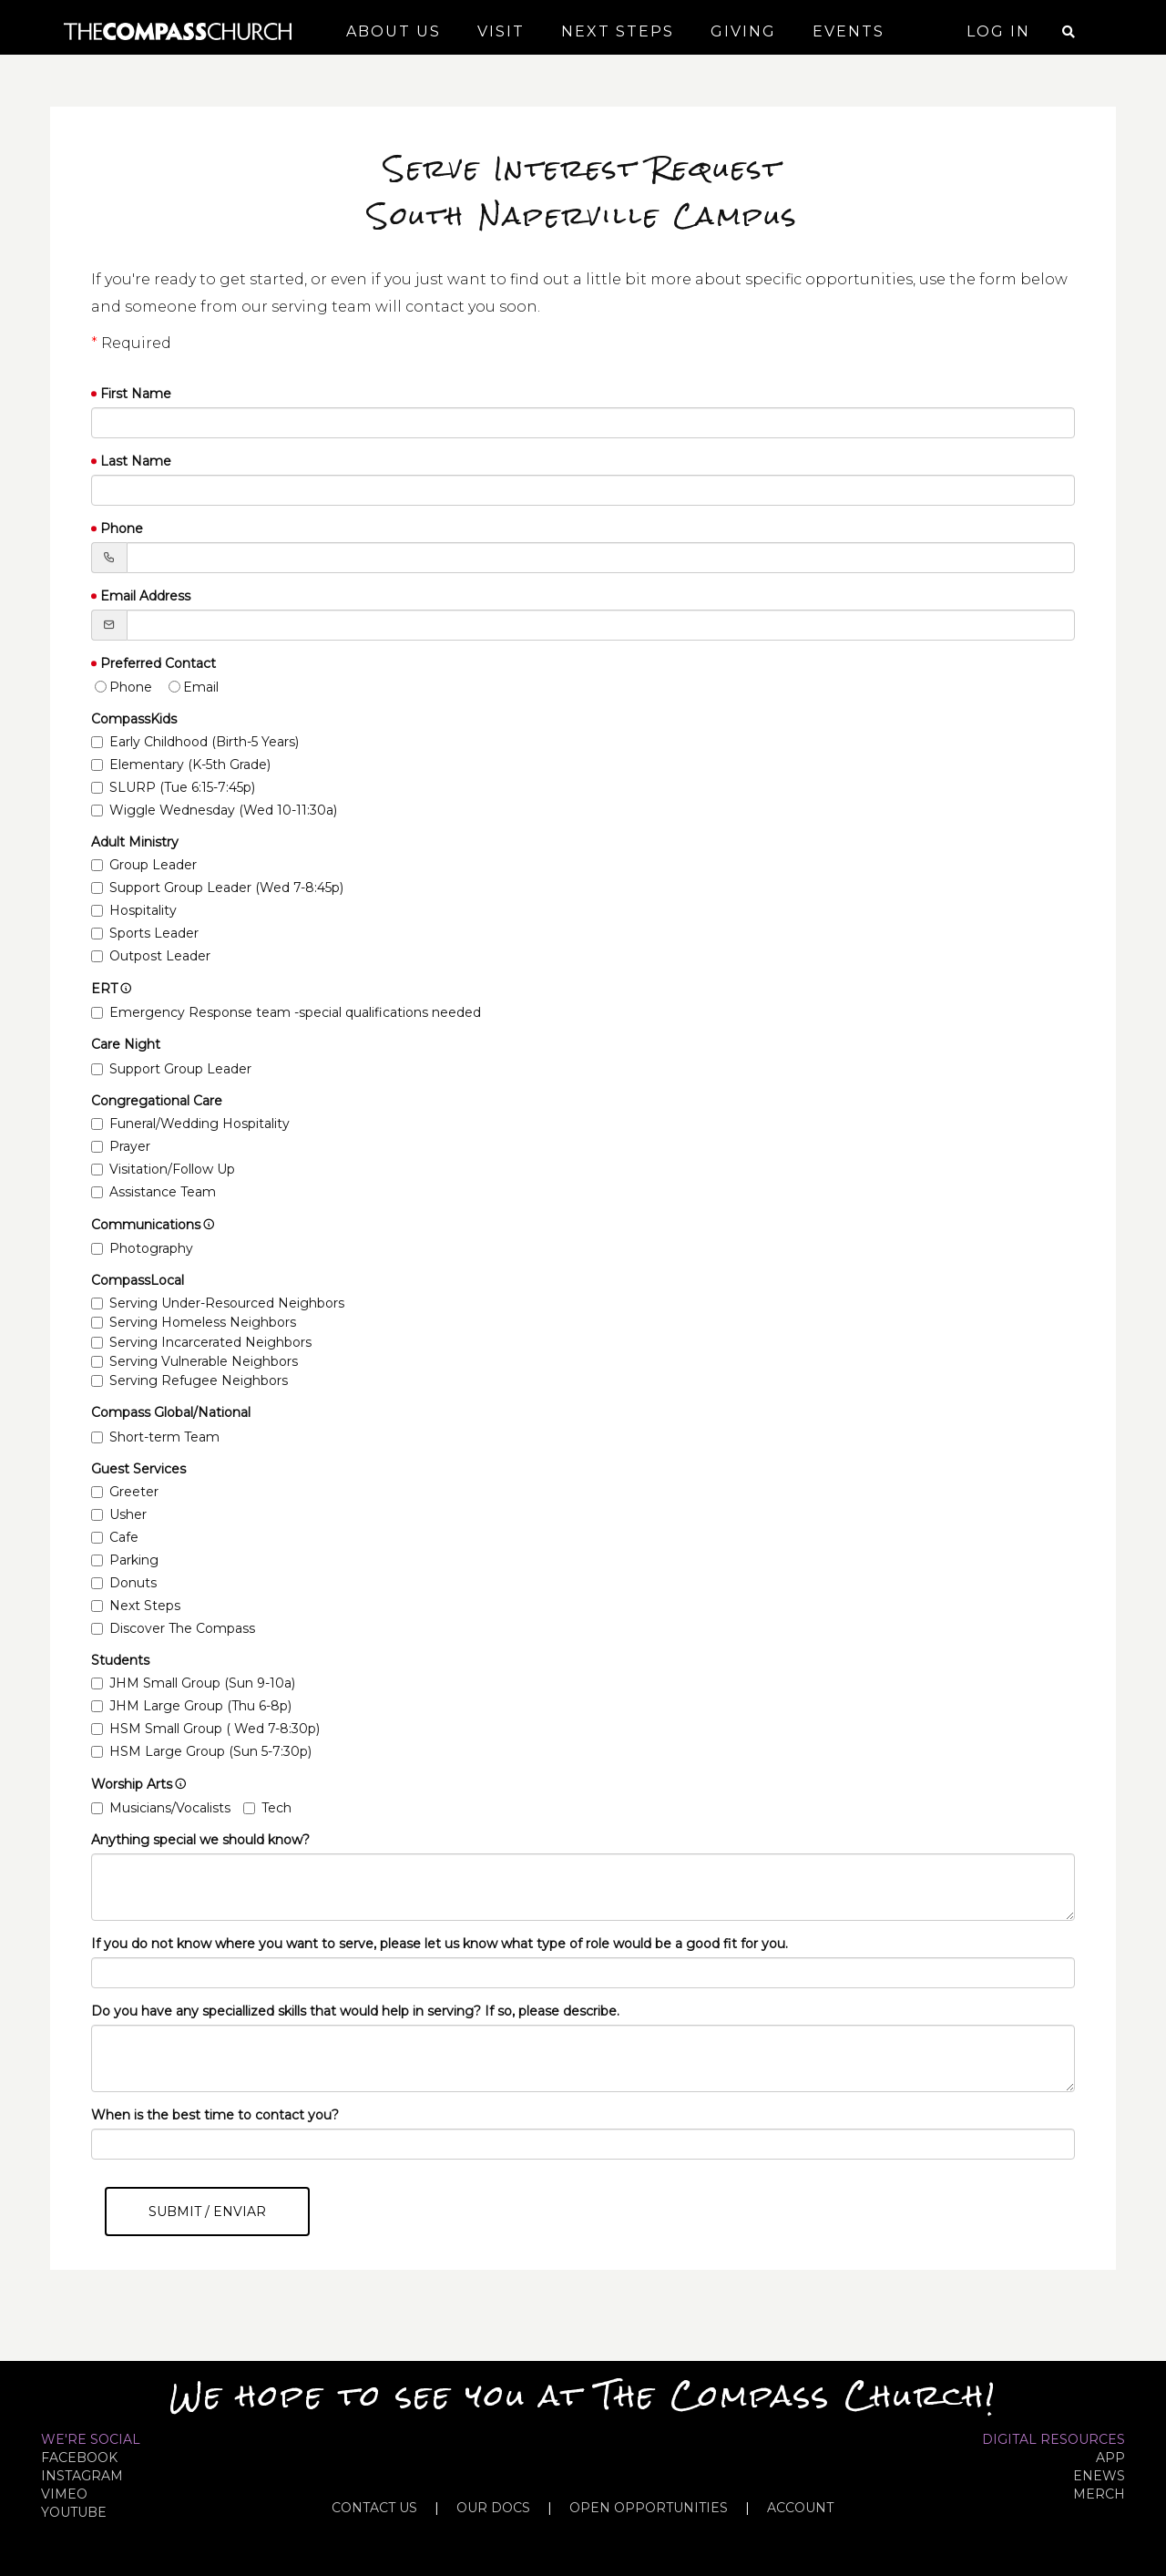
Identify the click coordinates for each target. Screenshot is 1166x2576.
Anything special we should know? (200, 1840)
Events (849, 31)
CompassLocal (137, 1280)
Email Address (145, 596)
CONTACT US (374, 2507)
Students (120, 1660)
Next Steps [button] (617, 31)
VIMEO (64, 2494)
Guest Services (138, 1469)
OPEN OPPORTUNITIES (648, 2507)
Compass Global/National (171, 1412)
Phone (121, 528)
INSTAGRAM (82, 2476)
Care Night (125, 1044)
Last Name (135, 461)
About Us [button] (393, 31)
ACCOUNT (800, 2507)
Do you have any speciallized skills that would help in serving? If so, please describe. (355, 2011)
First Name (135, 393)
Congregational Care (156, 1101)
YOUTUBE (74, 2512)
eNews (1099, 2476)
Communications (153, 1224)
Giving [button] (743, 31)
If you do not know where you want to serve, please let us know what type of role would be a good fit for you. (439, 1943)
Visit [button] (501, 31)
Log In (998, 31)
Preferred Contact (158, 663)
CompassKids (134, 719)
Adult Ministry (135, 842)
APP (1110, 2457)
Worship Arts (139, 1784)
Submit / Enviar (207, 2211)
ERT (111, 988)
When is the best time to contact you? (215, 2115)
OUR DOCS (493, 2507)
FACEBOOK (79, 2457)
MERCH (1099, 2494)
